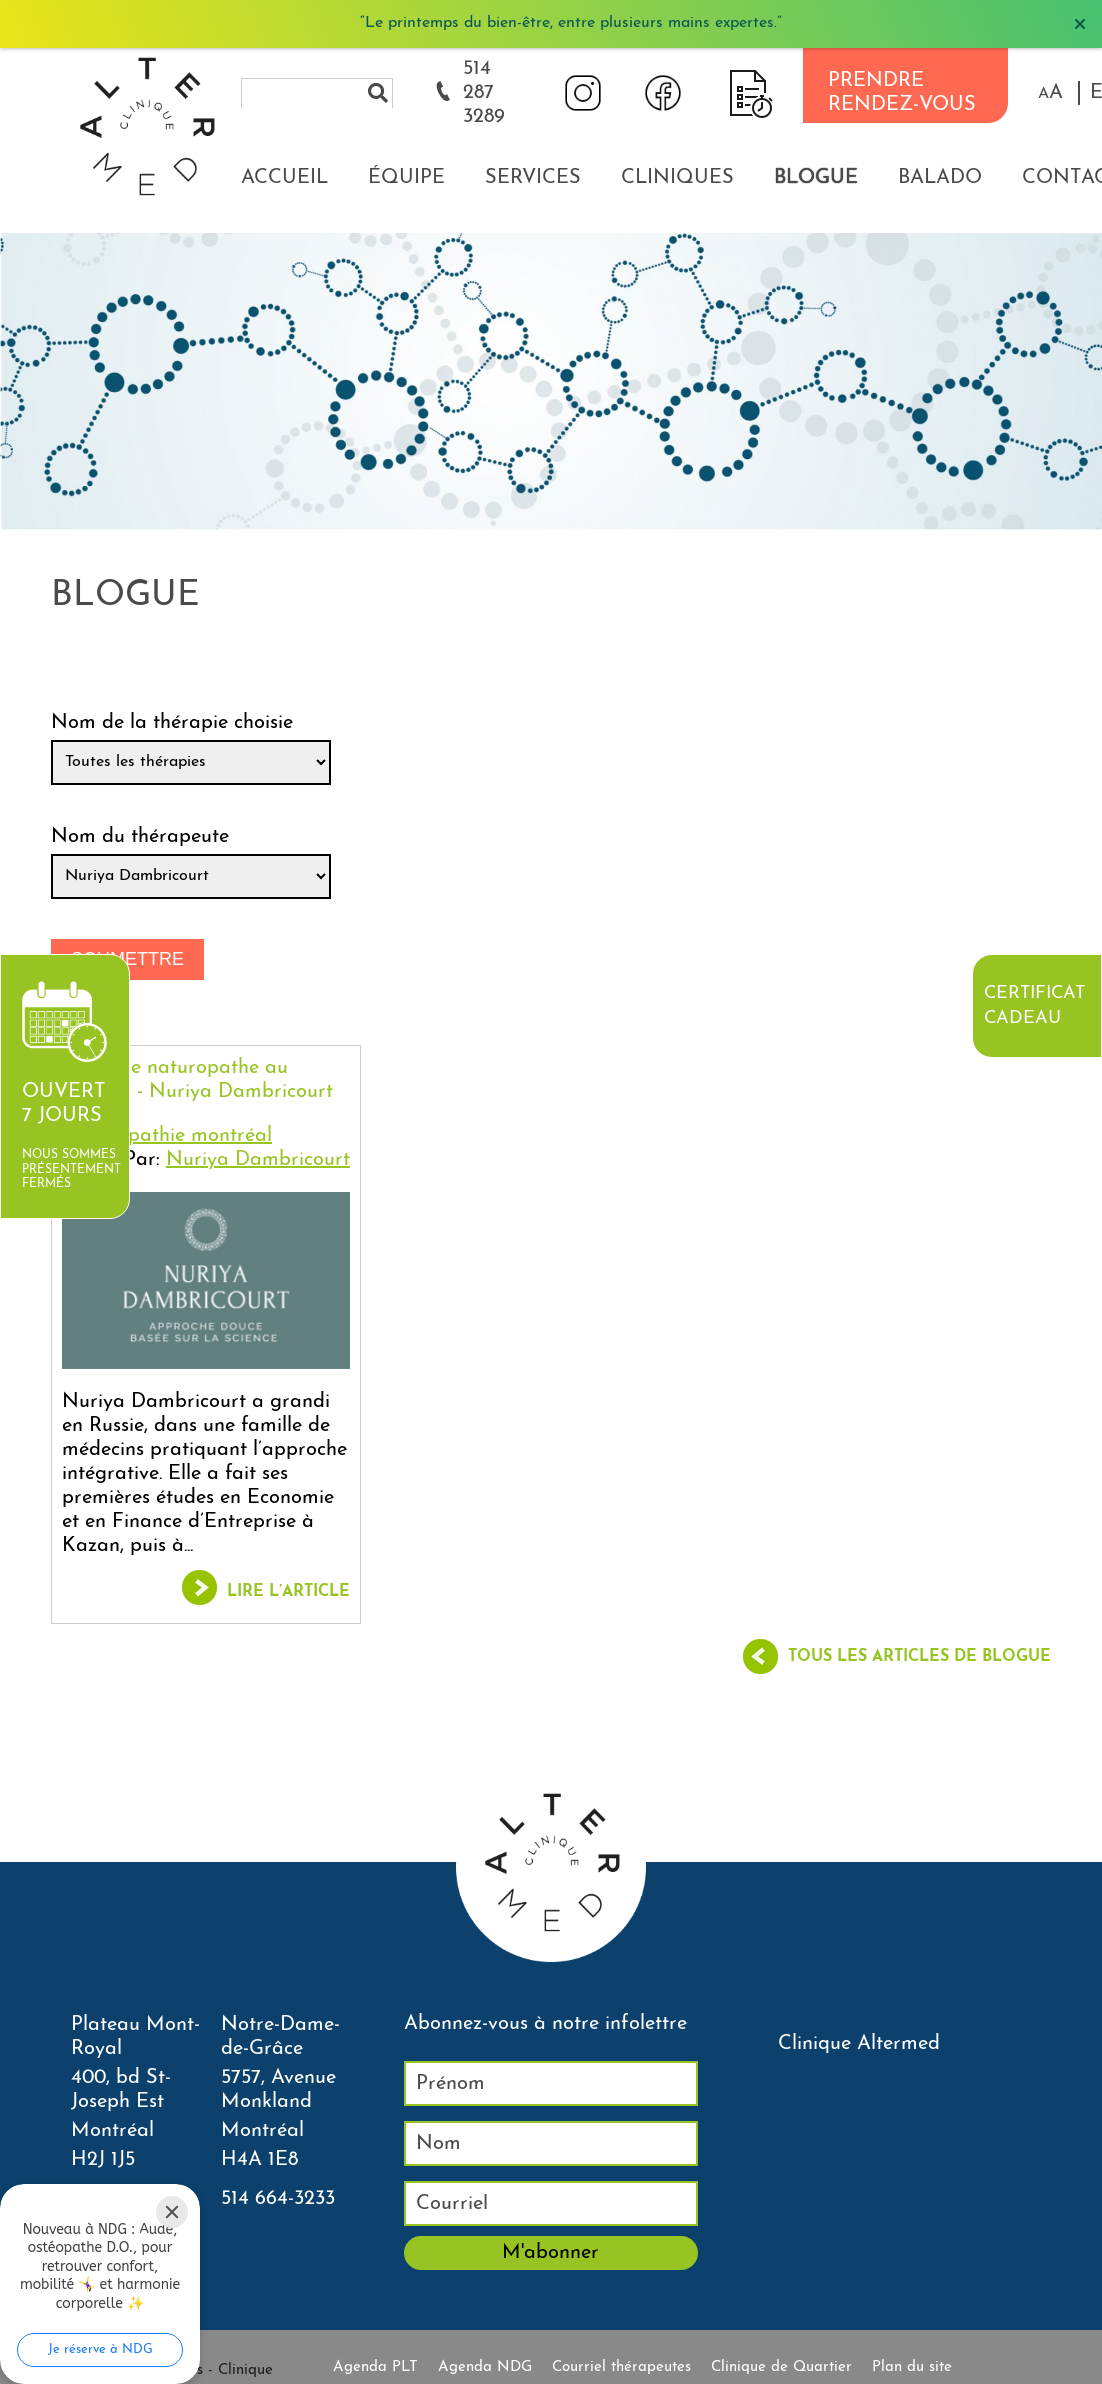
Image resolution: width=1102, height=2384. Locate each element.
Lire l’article (288, 1592)
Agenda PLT (375, 2367)
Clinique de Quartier (781, 2367)
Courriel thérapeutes (621, 2367)
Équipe (406, 178)
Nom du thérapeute (140, 837)
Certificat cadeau (1034, 1006)
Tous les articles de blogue (919, 1657)
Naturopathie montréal (167, 1136)
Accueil (284, 178)
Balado (940, 178)
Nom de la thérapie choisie (172, 723)
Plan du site (912, 2367)
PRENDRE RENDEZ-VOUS (902, 93)
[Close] (172, 2212)
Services (533, 178)
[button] (1050, 93)
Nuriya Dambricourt (258, 1160)
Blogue (816, 178)
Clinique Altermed (859, 2044)
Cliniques (677, 178)
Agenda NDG (485, 2367)
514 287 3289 (484, 93)
